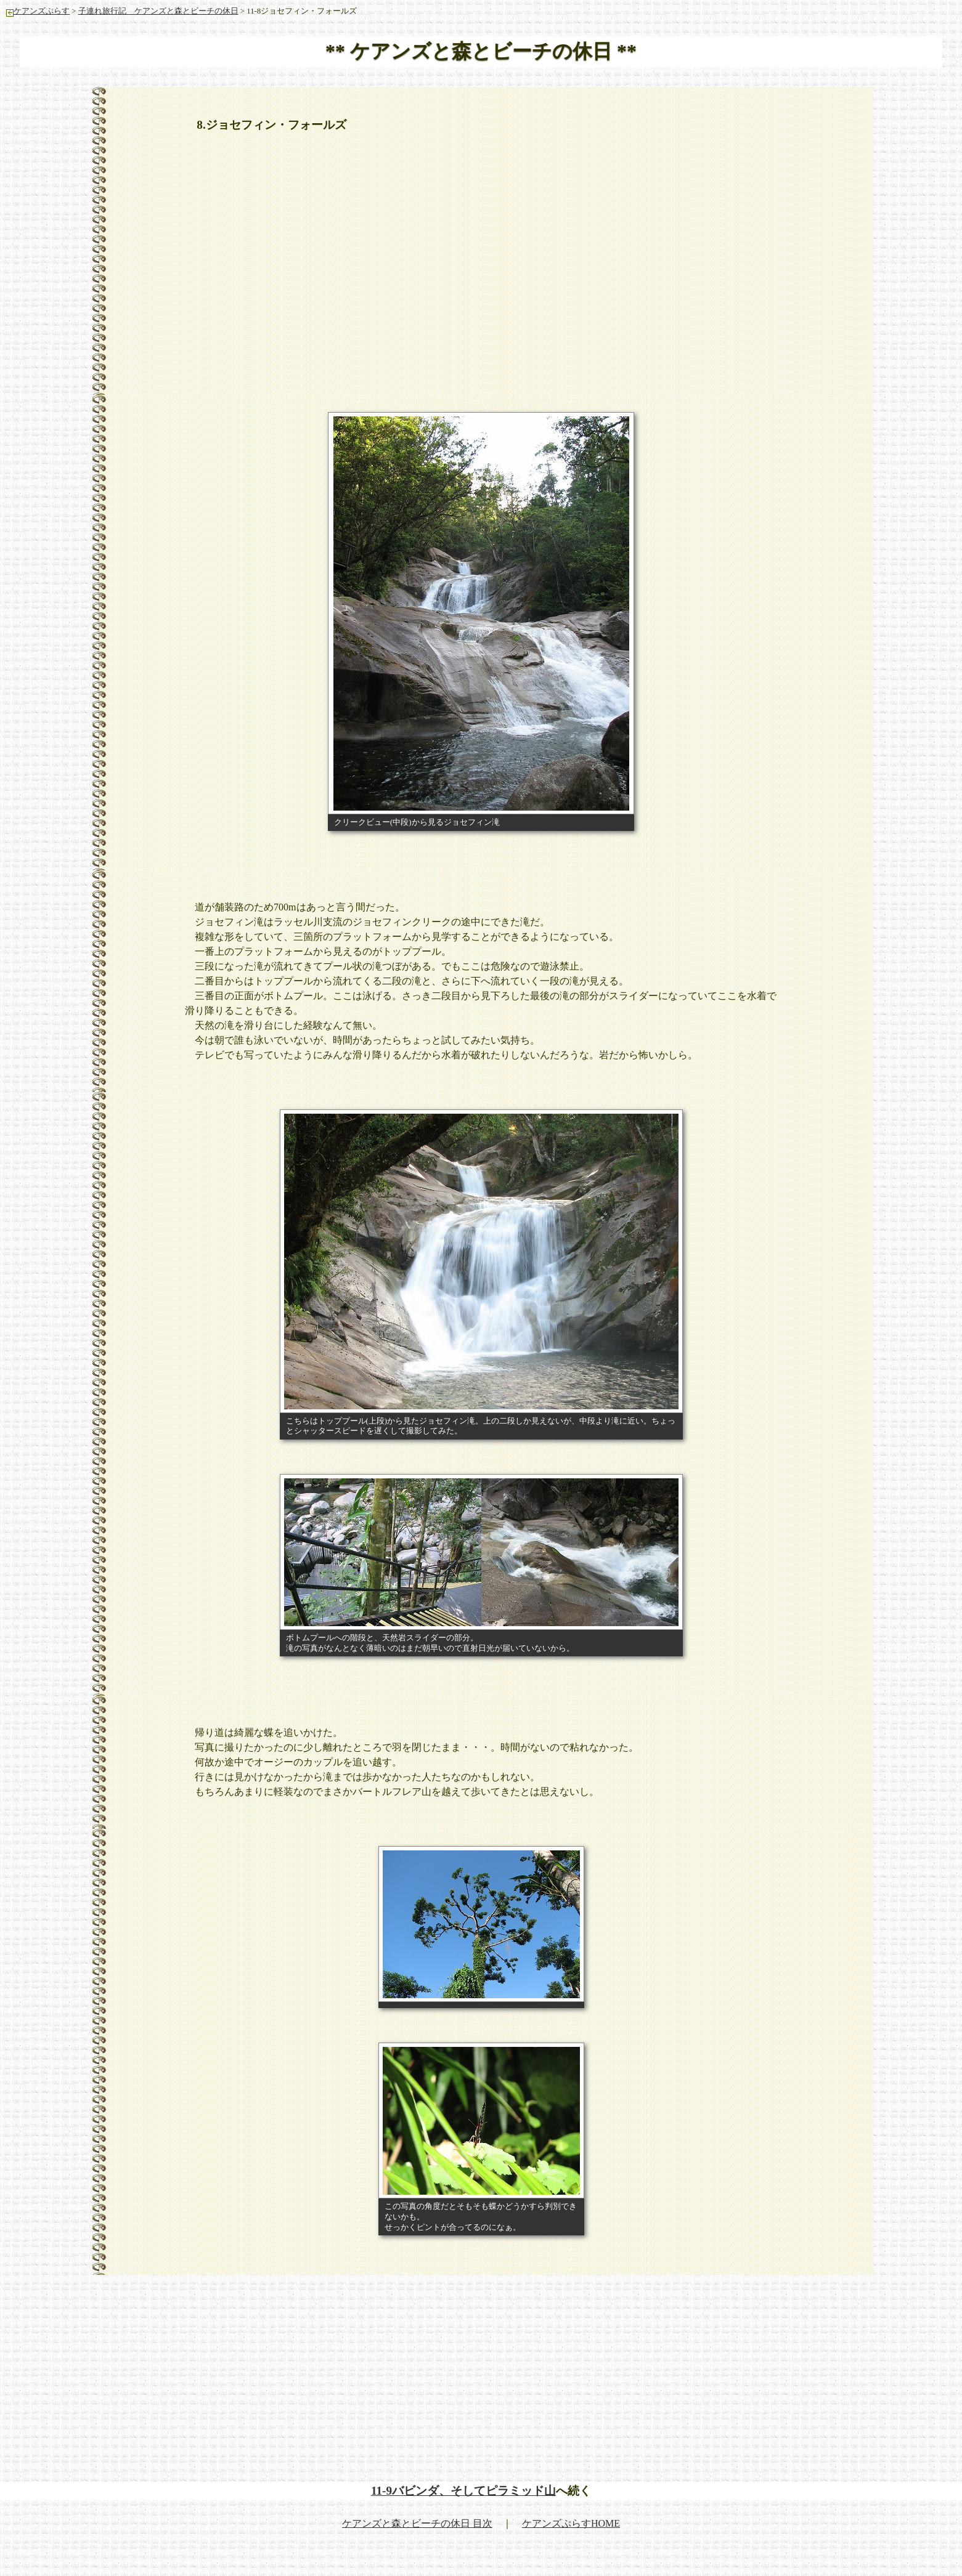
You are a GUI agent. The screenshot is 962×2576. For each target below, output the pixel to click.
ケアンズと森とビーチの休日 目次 (417, 2523)
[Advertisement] (481, 234)
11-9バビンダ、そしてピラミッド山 (463, 2490)
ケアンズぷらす (38, 11)
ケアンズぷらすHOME (571, 2523)
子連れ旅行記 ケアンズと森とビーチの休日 (158, 11)
